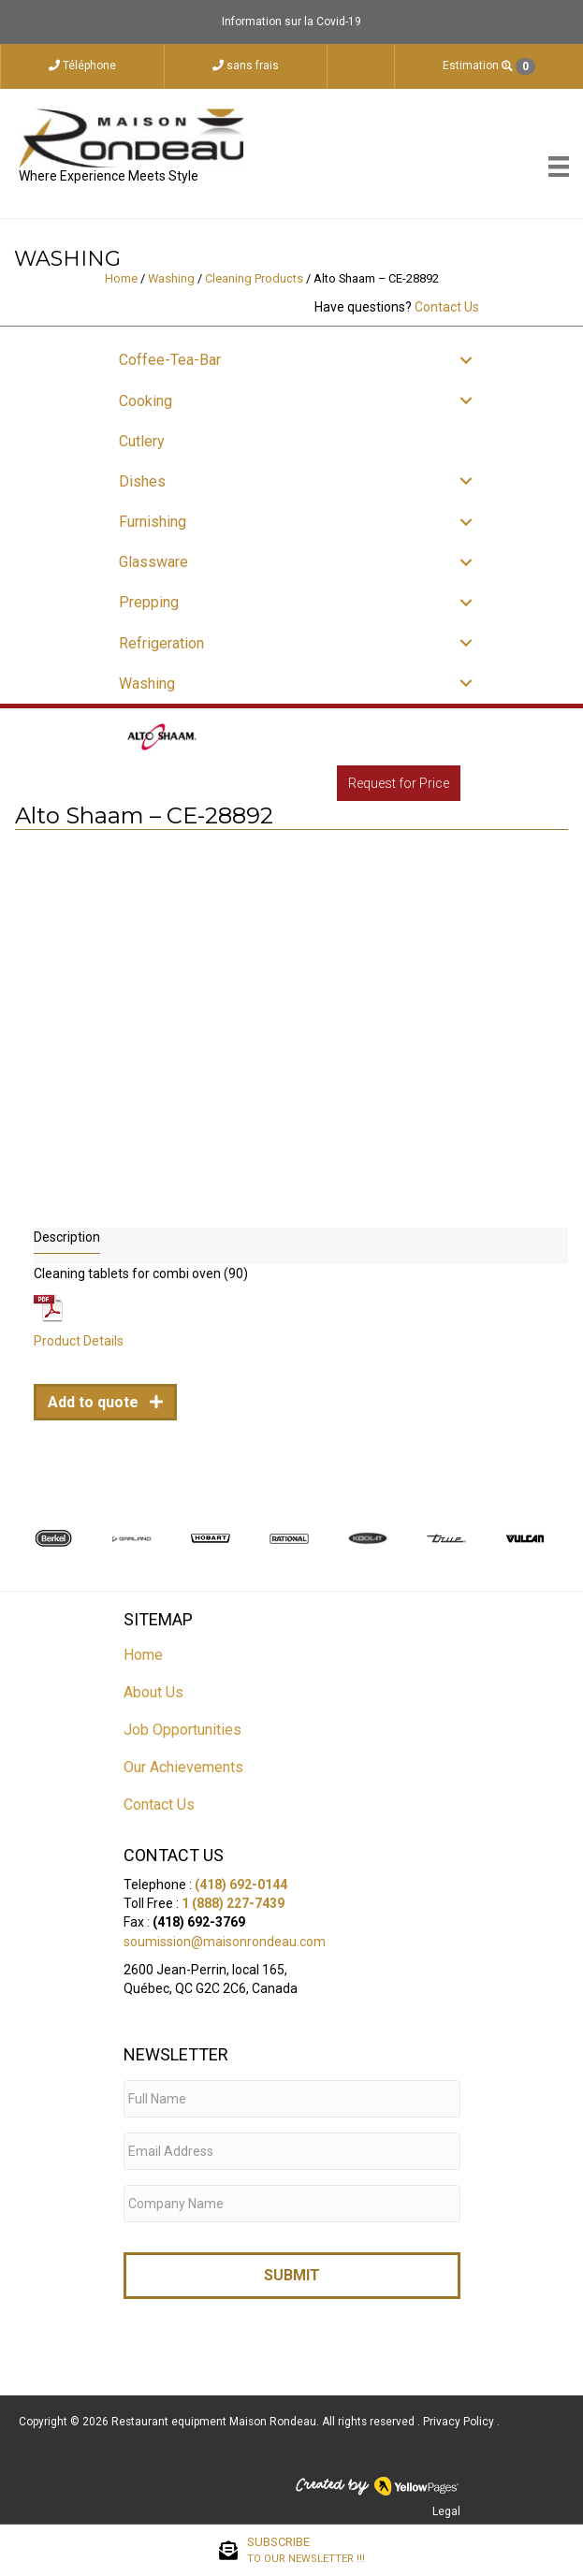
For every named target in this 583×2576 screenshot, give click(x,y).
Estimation (489, 66)
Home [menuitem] (143, 1655)
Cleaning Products (254, 278)
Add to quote (95, 1402)
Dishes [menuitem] (142, 481)
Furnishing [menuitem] (152, 522)
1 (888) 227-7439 (233, 1903)
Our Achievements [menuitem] (183, 1767)
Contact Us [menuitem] (159, 1804)
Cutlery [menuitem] (142, 441)
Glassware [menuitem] (153, 562)
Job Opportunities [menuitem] (182, 1730)
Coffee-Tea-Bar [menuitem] (170, 360)
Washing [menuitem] (147, 683)
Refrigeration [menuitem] (161, 643)
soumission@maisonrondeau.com (225, 1941)
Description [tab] (67, 1237)
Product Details (79, 1340)
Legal (446, 2511)
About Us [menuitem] (153, 1692)
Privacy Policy (460, 2421)
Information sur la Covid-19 (291, 21)
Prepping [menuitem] (149, 602)
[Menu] (558, 166)
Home (121, 278)
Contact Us (447, 306)
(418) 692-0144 (241, 1884)
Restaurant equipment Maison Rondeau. (215, 2421)
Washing (171, 278)
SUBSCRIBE (306, 2551)
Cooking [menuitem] (145, 401)
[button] (466, 360)
